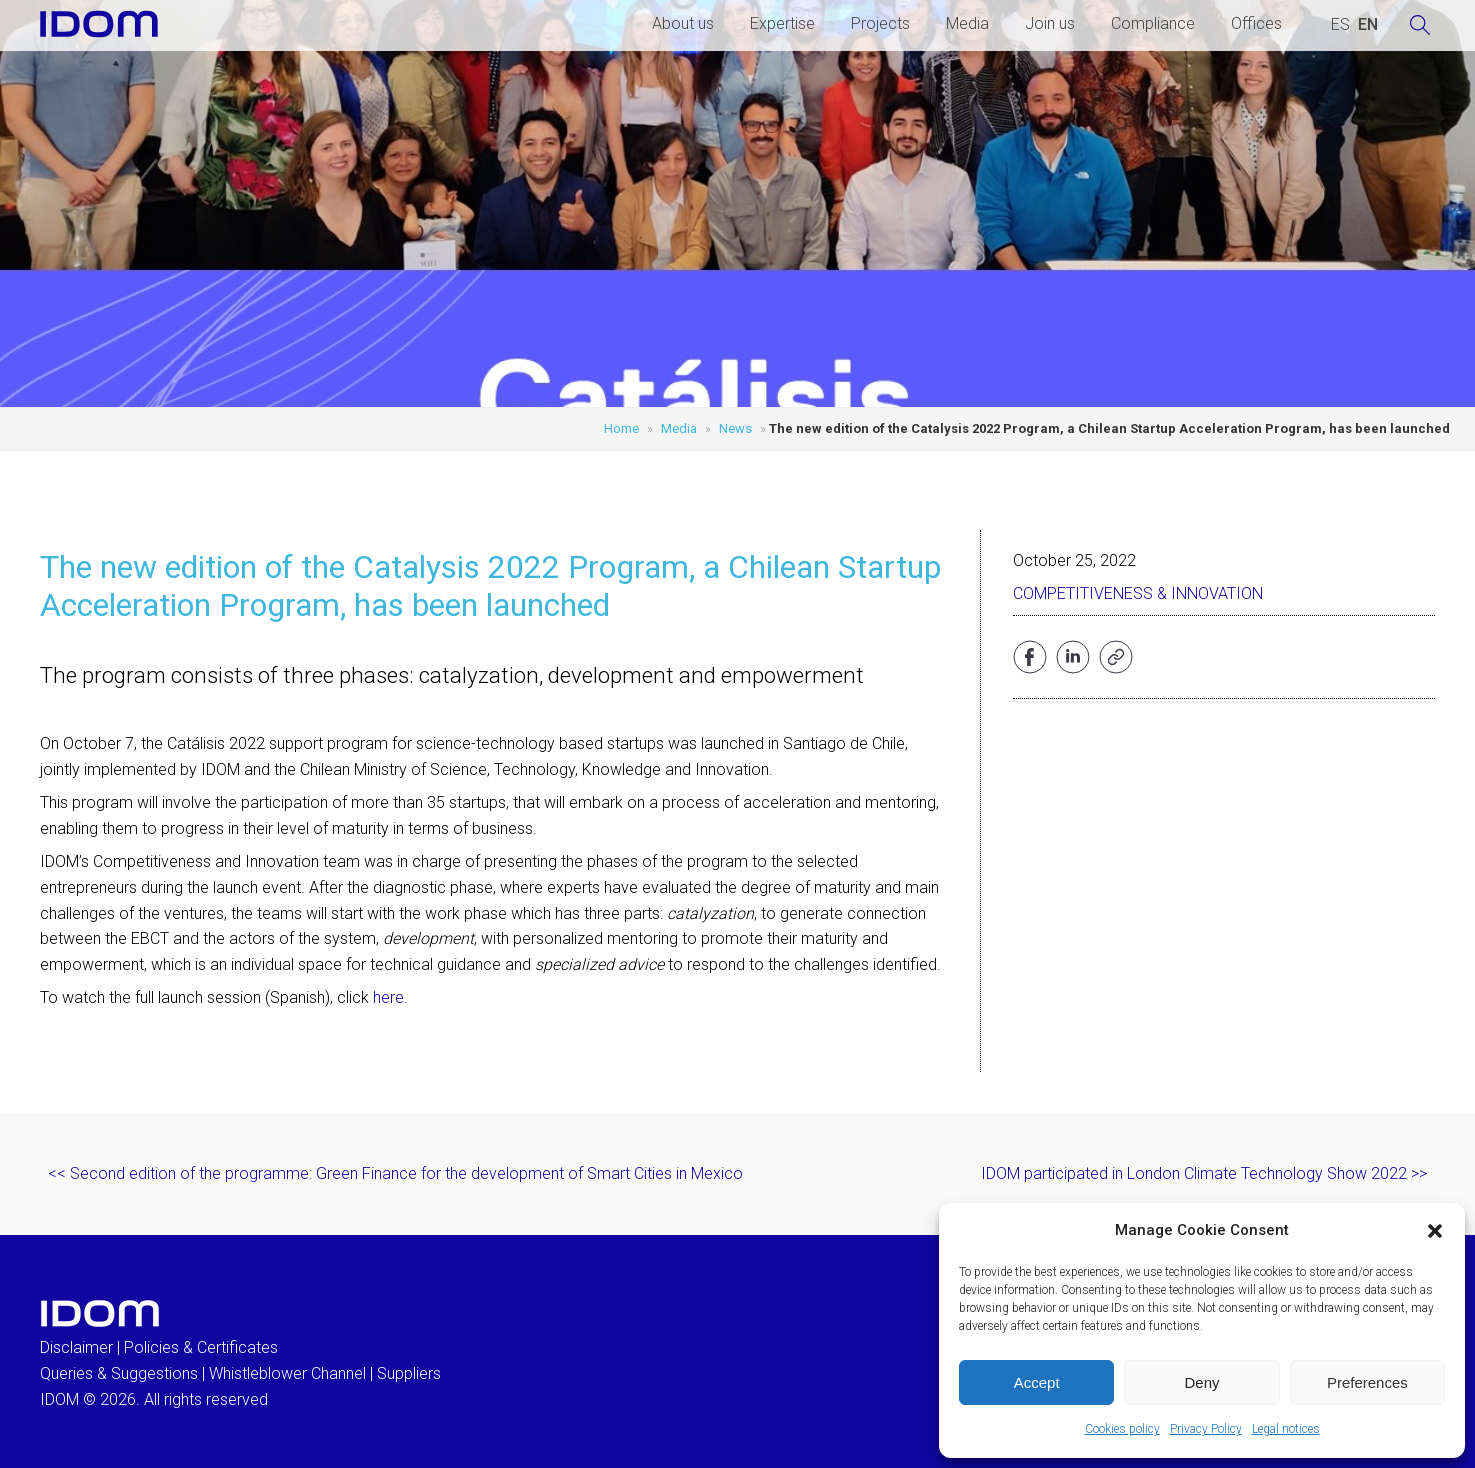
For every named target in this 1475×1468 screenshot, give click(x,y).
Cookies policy (1122, 1429)
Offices (1256, 23)
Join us (1050, 23)
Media (967, 23)
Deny (1201, 1382)
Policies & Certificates (201, 1347)
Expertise (782, 23)
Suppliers (409, 1373)
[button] (1435, 1231)
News (735, 428)
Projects (880, 23)
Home (621, 428)
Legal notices (1286, 1429)
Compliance (1153, 23)
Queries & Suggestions (119, 1373)
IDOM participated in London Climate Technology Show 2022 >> (1204, 1173)
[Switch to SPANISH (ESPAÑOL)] (1340, 25)
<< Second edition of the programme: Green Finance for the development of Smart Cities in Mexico (395, 1173)
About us (683, 23)
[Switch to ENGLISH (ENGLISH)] (1368, 25)
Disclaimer (76, 1347)
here (388, 997)
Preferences (1367, 1382)
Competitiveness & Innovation (1138, 593)
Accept (1037, 1382)
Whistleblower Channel (287, 1373)
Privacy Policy (1206, 1429)
